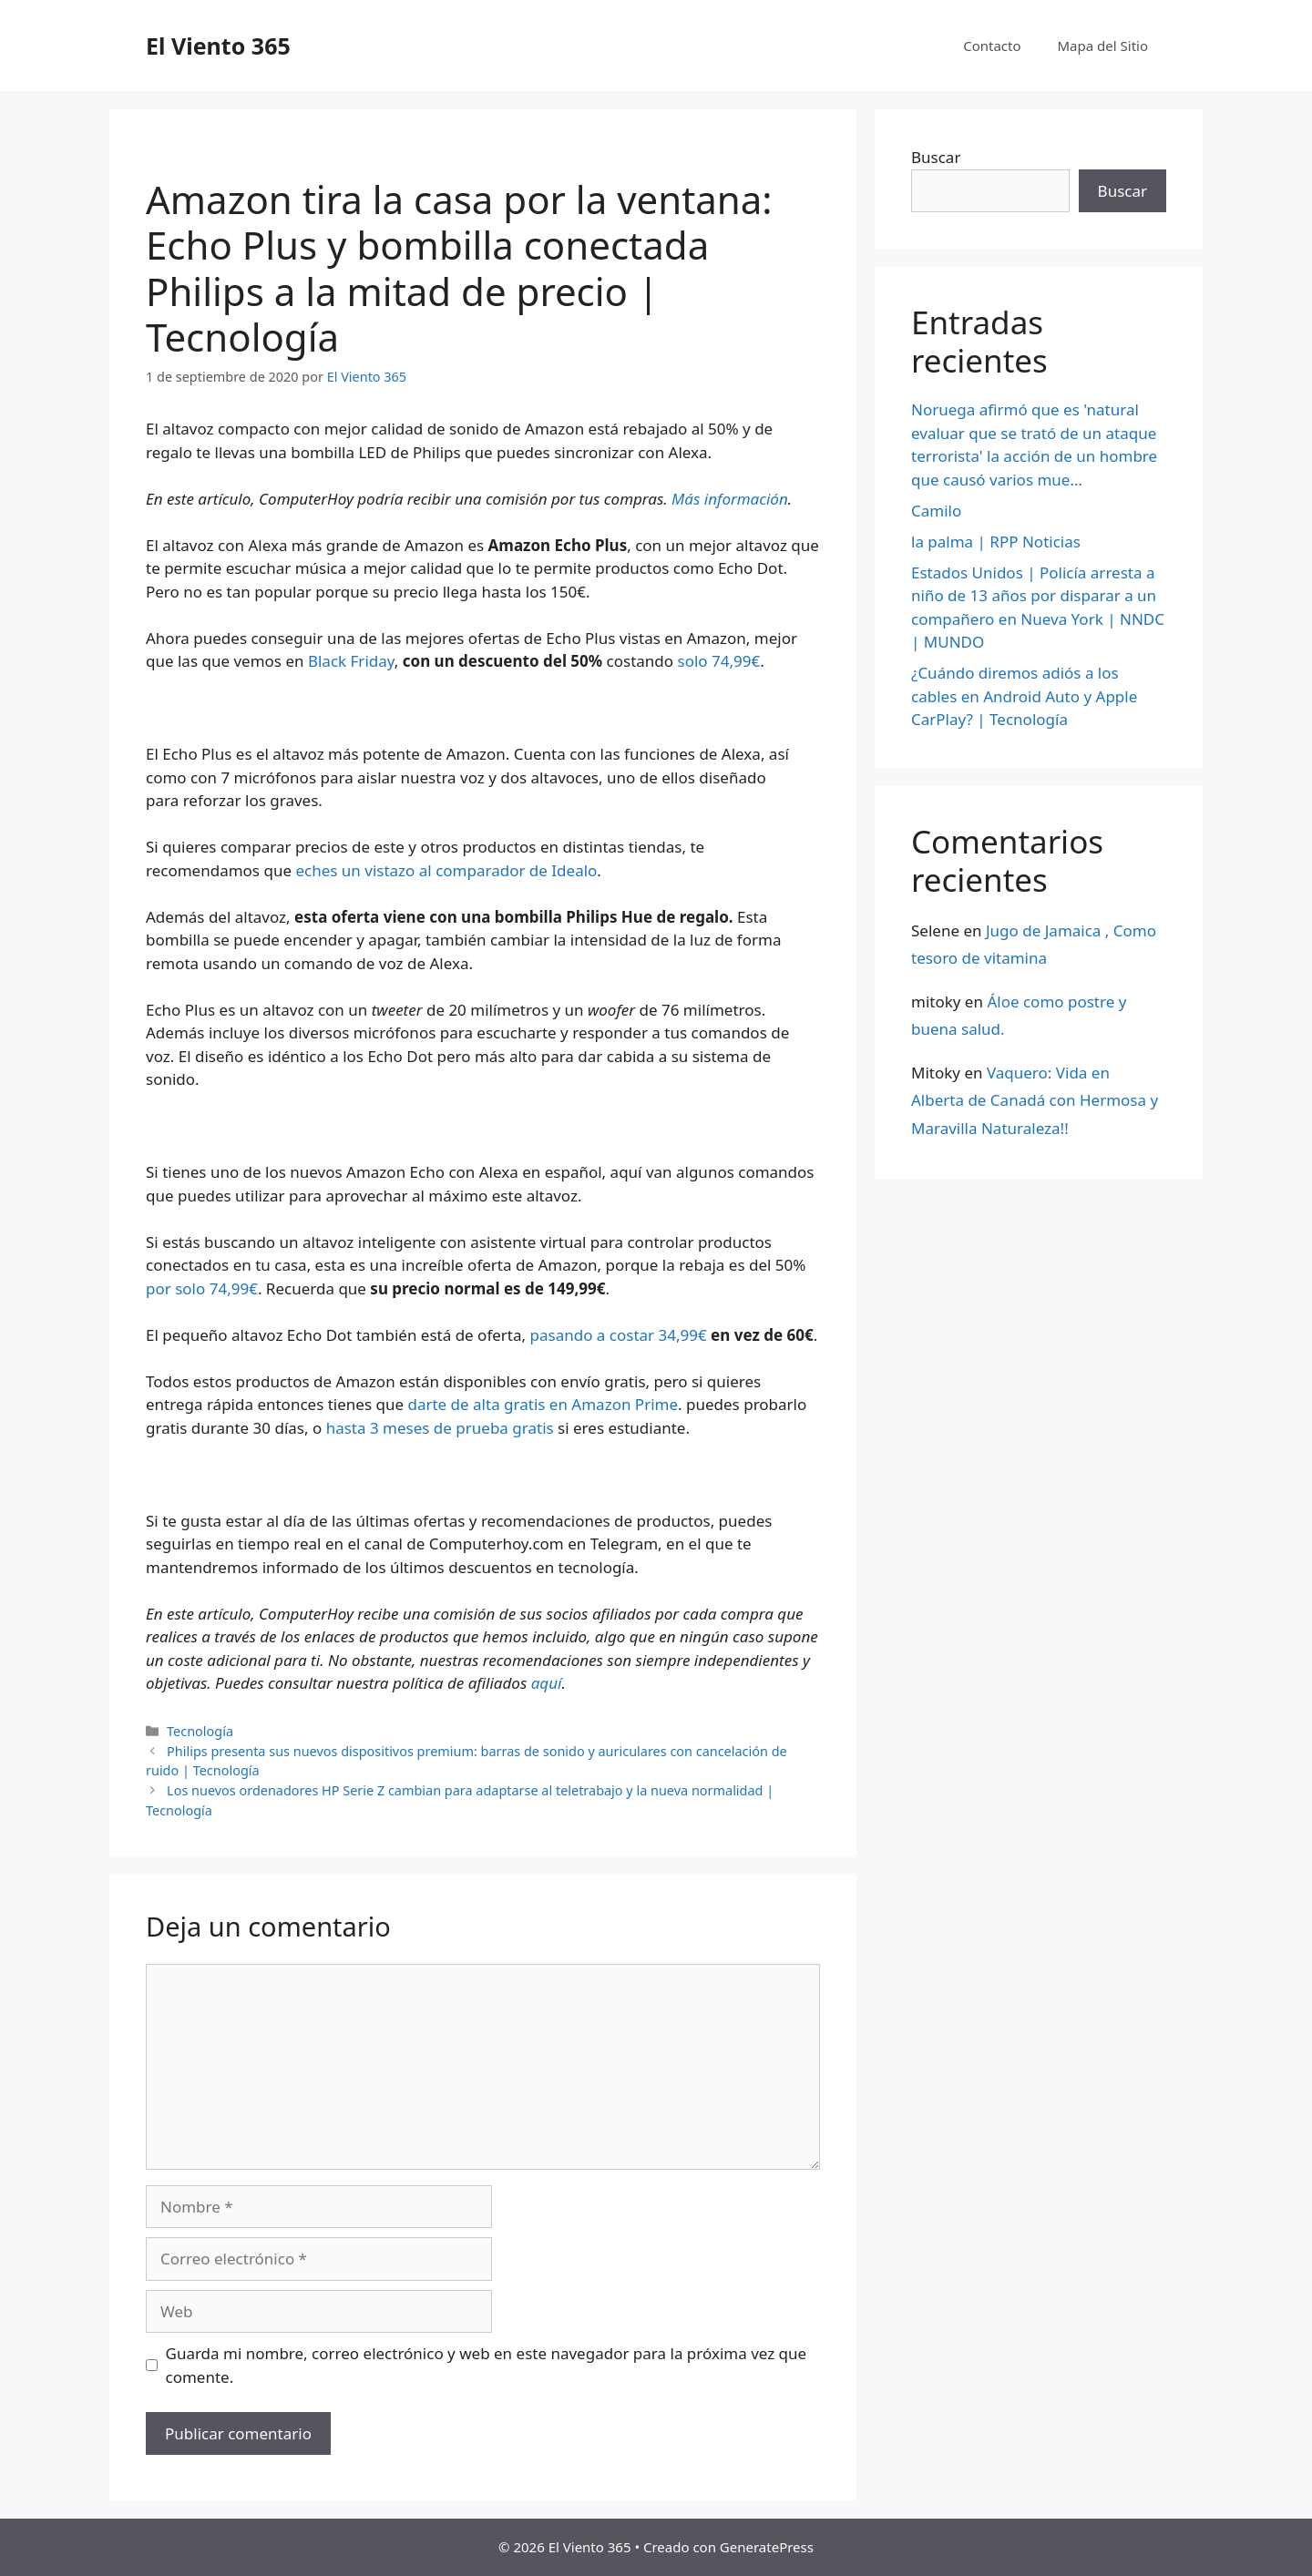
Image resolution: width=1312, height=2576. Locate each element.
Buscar (935, 157)
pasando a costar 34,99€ (618, 1334)
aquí (546, 1682)
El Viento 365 (218, 45)
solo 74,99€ (719, 660)
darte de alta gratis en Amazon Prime (542, 1404)
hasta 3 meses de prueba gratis (440, 1427)
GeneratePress (767, 2547)
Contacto (991, 45)
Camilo (936, 510)
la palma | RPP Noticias (996, 541)
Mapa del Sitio (1103, 45)
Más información (729, 498)
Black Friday (351, 660)
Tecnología (200, 1731)
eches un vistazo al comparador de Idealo (446, 870)
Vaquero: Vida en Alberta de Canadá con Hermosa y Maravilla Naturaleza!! (1034, 1100)
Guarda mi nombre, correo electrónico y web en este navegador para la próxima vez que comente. (486, 2365)
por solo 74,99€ (202, 1288)
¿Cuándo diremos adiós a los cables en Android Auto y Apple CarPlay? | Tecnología (1024, 696)
